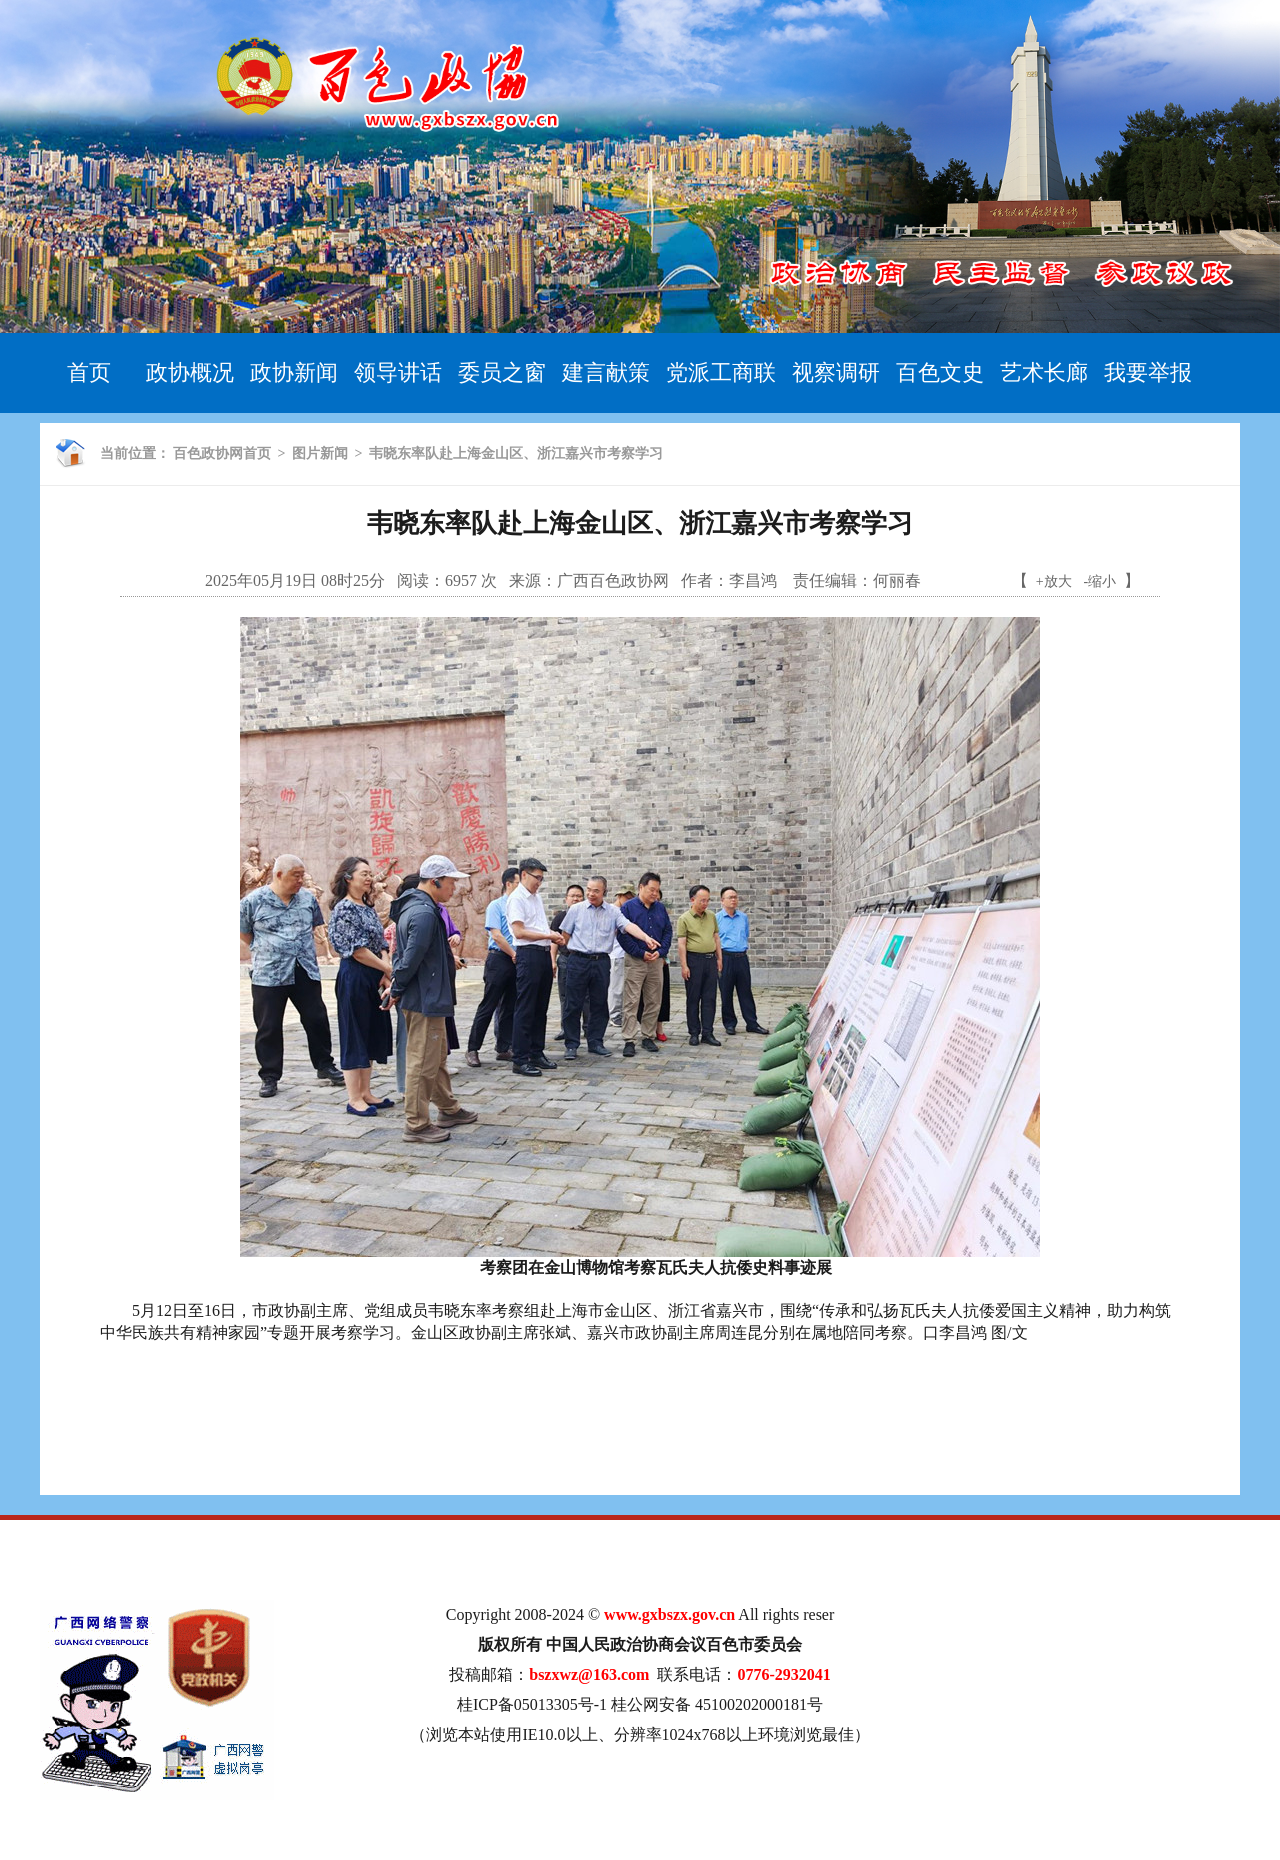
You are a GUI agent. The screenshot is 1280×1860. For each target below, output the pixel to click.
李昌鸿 (755, 580)
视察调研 (836, 372)
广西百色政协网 (613, 580)
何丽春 (897, 580)
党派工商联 (721, 372)
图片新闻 (320, 453)
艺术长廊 (1044, 372)
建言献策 (606, 372)
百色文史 (940, 372)
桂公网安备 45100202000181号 (717, 1704)
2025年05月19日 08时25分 (295, 580)
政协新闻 (294, 372)
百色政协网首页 (222, 453)
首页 (89, 372)
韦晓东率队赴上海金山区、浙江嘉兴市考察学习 (516, 453)
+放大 (1054, 581)
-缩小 (1100, 581)
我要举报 (1148, 372)
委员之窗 (502, 372)
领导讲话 (398, 372)
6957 (461, 580)
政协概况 (190, 372)
